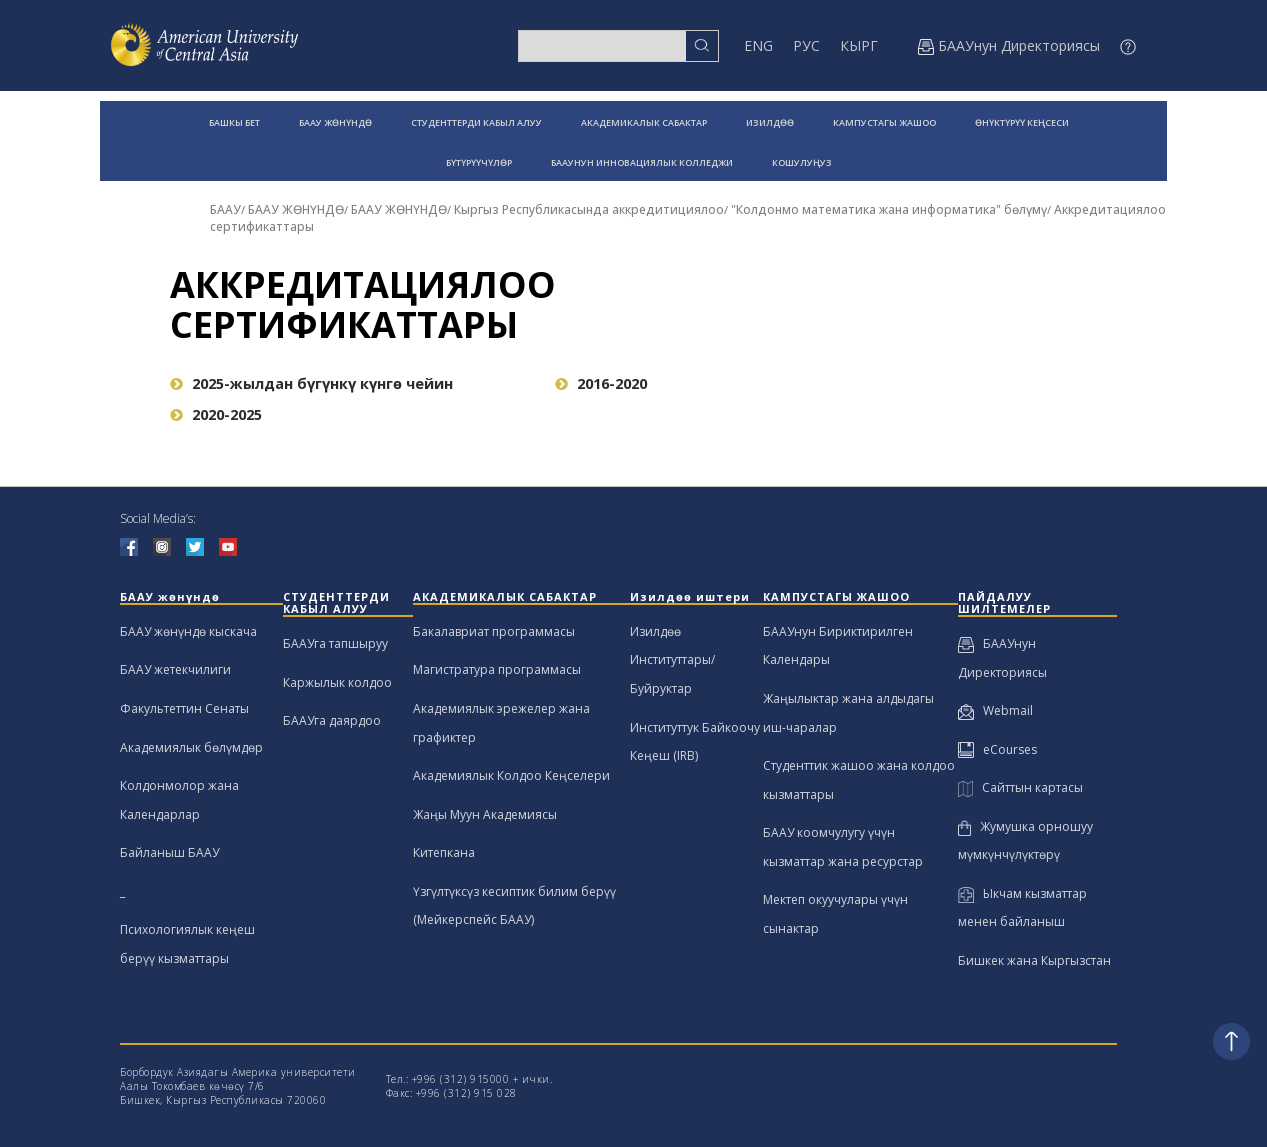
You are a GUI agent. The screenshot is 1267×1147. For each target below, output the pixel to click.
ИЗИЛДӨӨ (770, 122)
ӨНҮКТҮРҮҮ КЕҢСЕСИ (1022, 122)
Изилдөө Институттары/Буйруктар (672, 660)
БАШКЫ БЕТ (234, 122)
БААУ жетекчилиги (175, 669)
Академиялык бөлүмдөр (191, 747)
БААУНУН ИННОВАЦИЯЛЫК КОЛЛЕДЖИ (642, 162)
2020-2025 (216, 414)
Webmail (995, 710)
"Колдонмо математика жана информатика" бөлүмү (889, 209)
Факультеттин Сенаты (184, 708)
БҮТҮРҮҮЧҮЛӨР (479, 162)
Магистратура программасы (497, 669)
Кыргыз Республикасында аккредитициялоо (589, 209)
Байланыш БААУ (169, 852)
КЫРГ (859, 45)
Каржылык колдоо (337, 682)
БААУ (225, 209)
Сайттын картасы (1020, 787)
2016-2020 (601, 383)
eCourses (997, 749)
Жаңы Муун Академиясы (485, 814)
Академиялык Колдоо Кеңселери (511, 775)
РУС (806, 45)
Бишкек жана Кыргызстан (1034, 960)
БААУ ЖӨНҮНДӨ (335, 122)
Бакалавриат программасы (494, 631)
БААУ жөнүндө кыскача (188, 631)
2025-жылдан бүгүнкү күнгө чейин (311, 383)
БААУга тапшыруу (335, 643)
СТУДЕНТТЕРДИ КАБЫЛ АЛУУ (476, 122)
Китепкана (444, 852)
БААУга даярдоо (332, 720)
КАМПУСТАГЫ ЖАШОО (884, 122)
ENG (758, 45)
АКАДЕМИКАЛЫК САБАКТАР (644, 122)
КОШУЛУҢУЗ (802, 162)
